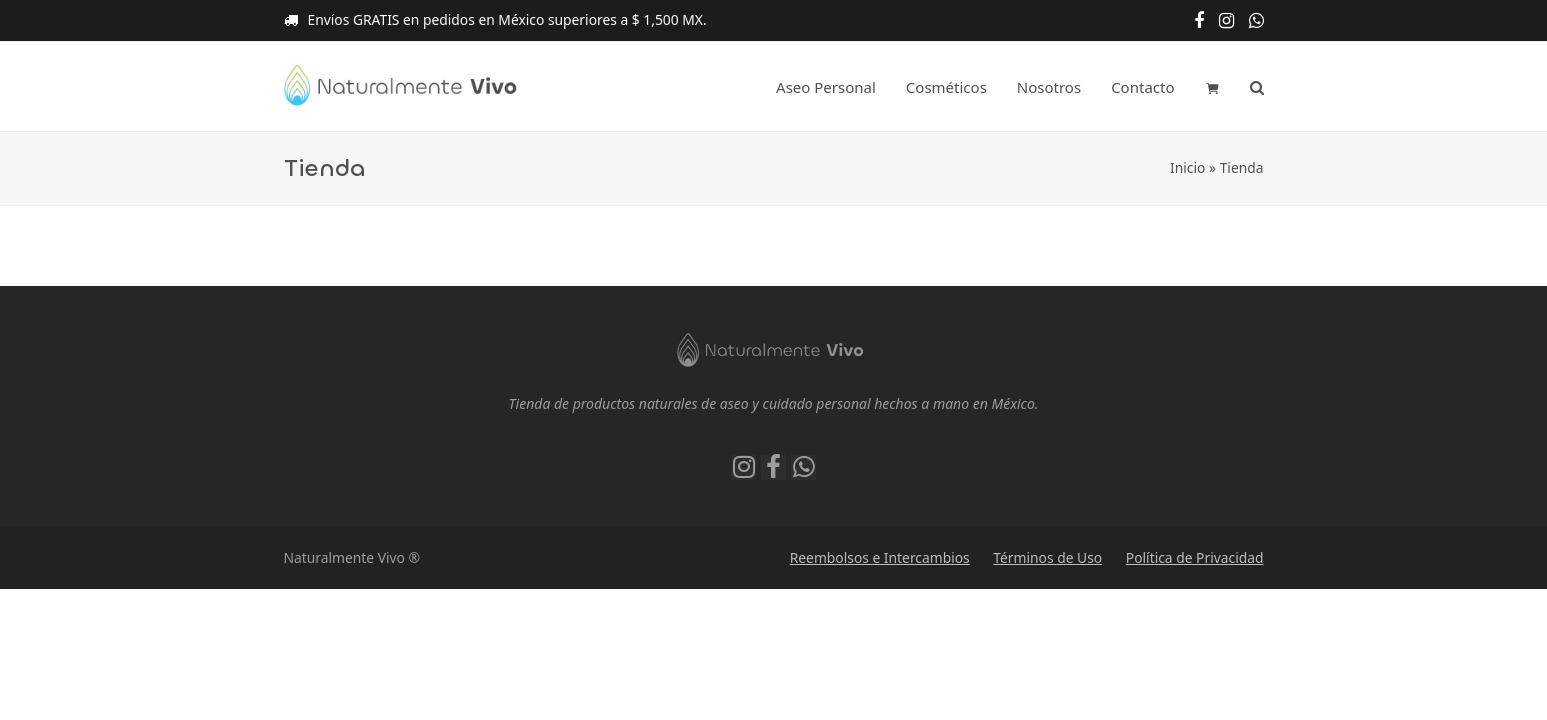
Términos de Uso (1047, 557)
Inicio (1187, 167)
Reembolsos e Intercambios (880, 557)
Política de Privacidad (1195, 557)
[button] (1212, 87)
